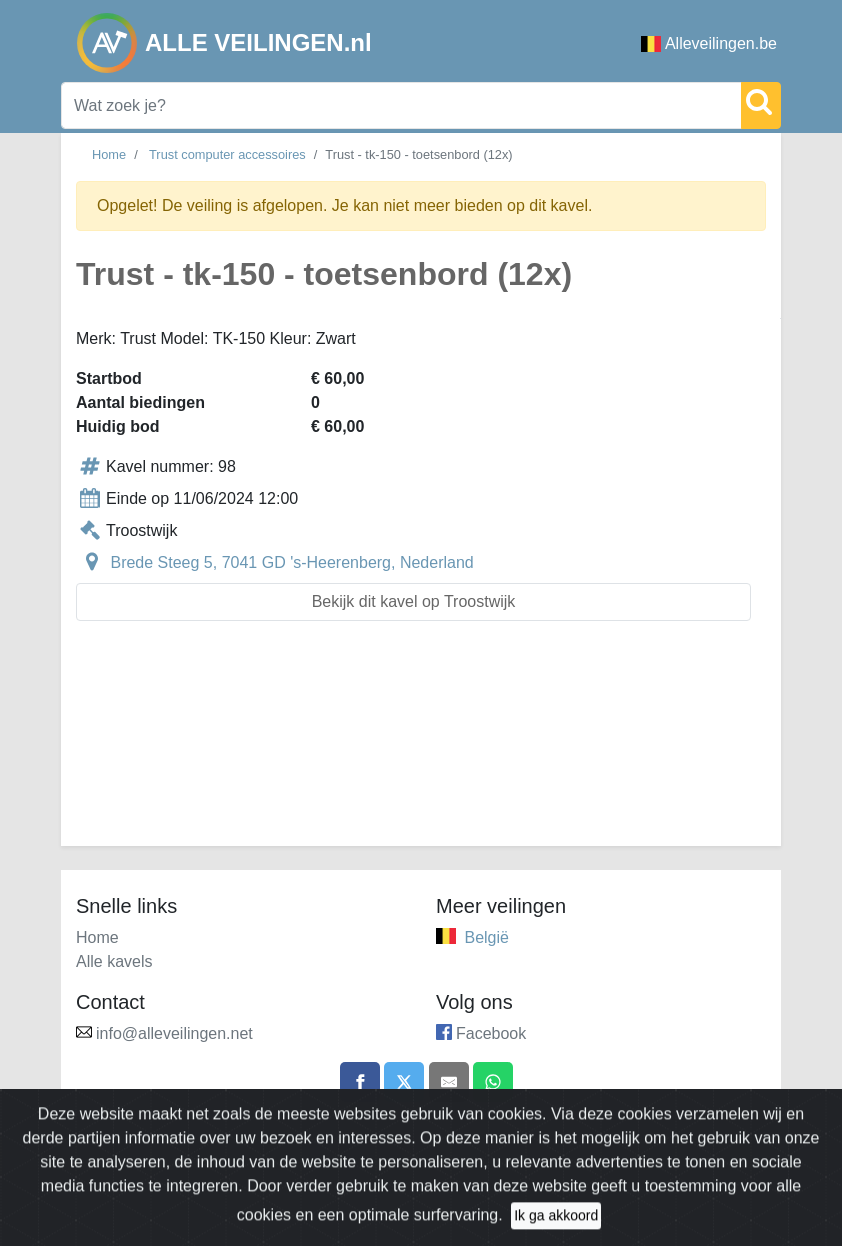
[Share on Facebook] (360, 1082)
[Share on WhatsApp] (493, 1082)
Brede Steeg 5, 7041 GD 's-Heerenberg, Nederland (291, 562)
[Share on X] (404, 1082)
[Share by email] (449, 1082)
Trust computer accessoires (227, 154)
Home (109, 154)
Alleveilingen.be (709, 43)
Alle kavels (114, 961)
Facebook (491, 1033)
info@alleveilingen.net (174, 1033)
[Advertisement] (421, 745)
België (486, 937)
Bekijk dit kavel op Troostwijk (414, 601)
